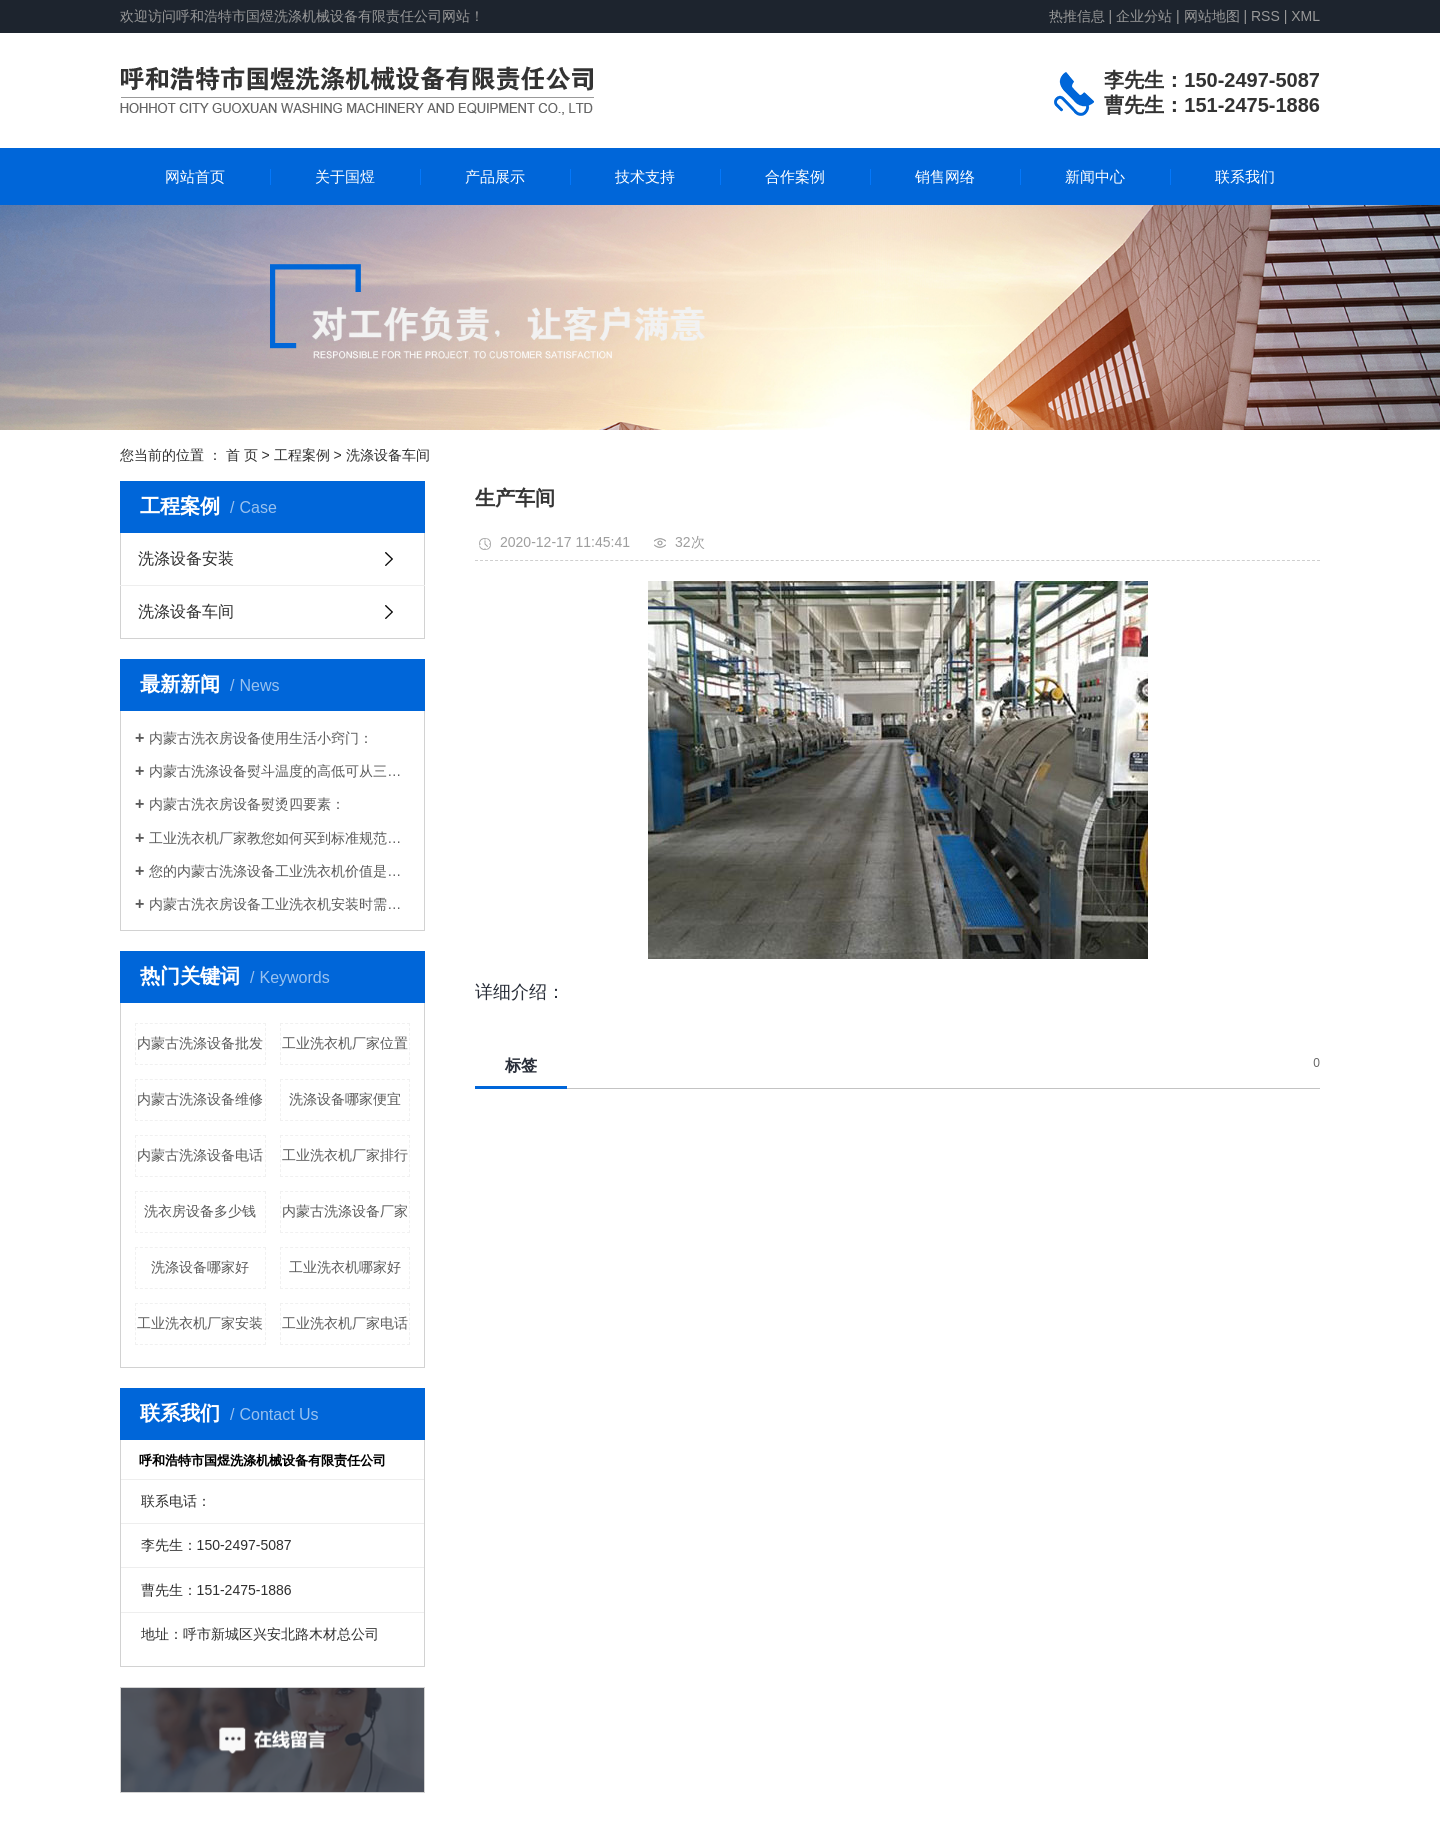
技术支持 (645, 176)
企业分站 (1144, 16)
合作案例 (795, 176)
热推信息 (1077, 16)
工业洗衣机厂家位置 (345, 1043)
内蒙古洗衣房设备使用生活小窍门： (261, 738)
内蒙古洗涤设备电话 (200, 1155)
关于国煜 (345, 176)
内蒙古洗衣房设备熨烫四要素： (247, 804)
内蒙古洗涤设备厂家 (345, 1211)
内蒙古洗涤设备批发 (200, 1043)
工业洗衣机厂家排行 (345, 1155)
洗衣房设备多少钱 (200, 1211)
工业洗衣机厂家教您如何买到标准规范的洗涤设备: (279, 838)
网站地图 (1214, 16)
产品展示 (495, 176)
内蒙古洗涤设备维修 (200, 1099)
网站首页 (195, 176)
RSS (1265, 16)
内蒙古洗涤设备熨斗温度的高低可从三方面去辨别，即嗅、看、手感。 (279, 771)
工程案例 (302, 455)
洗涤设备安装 (186, 558)
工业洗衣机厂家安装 (200, 1323)
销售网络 (945, 176)
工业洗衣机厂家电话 (345, 1323)
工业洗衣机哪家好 (345, 1267)
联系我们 (1245, 176)
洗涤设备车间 (388, 455)
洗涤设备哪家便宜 (345, 1099)
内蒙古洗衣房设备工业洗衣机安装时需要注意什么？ (279, 904)
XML (1305, 16)
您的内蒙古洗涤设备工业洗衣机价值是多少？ (279, 871)
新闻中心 (1095, 176)
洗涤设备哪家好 (200, 1267)
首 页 (242, 455)
